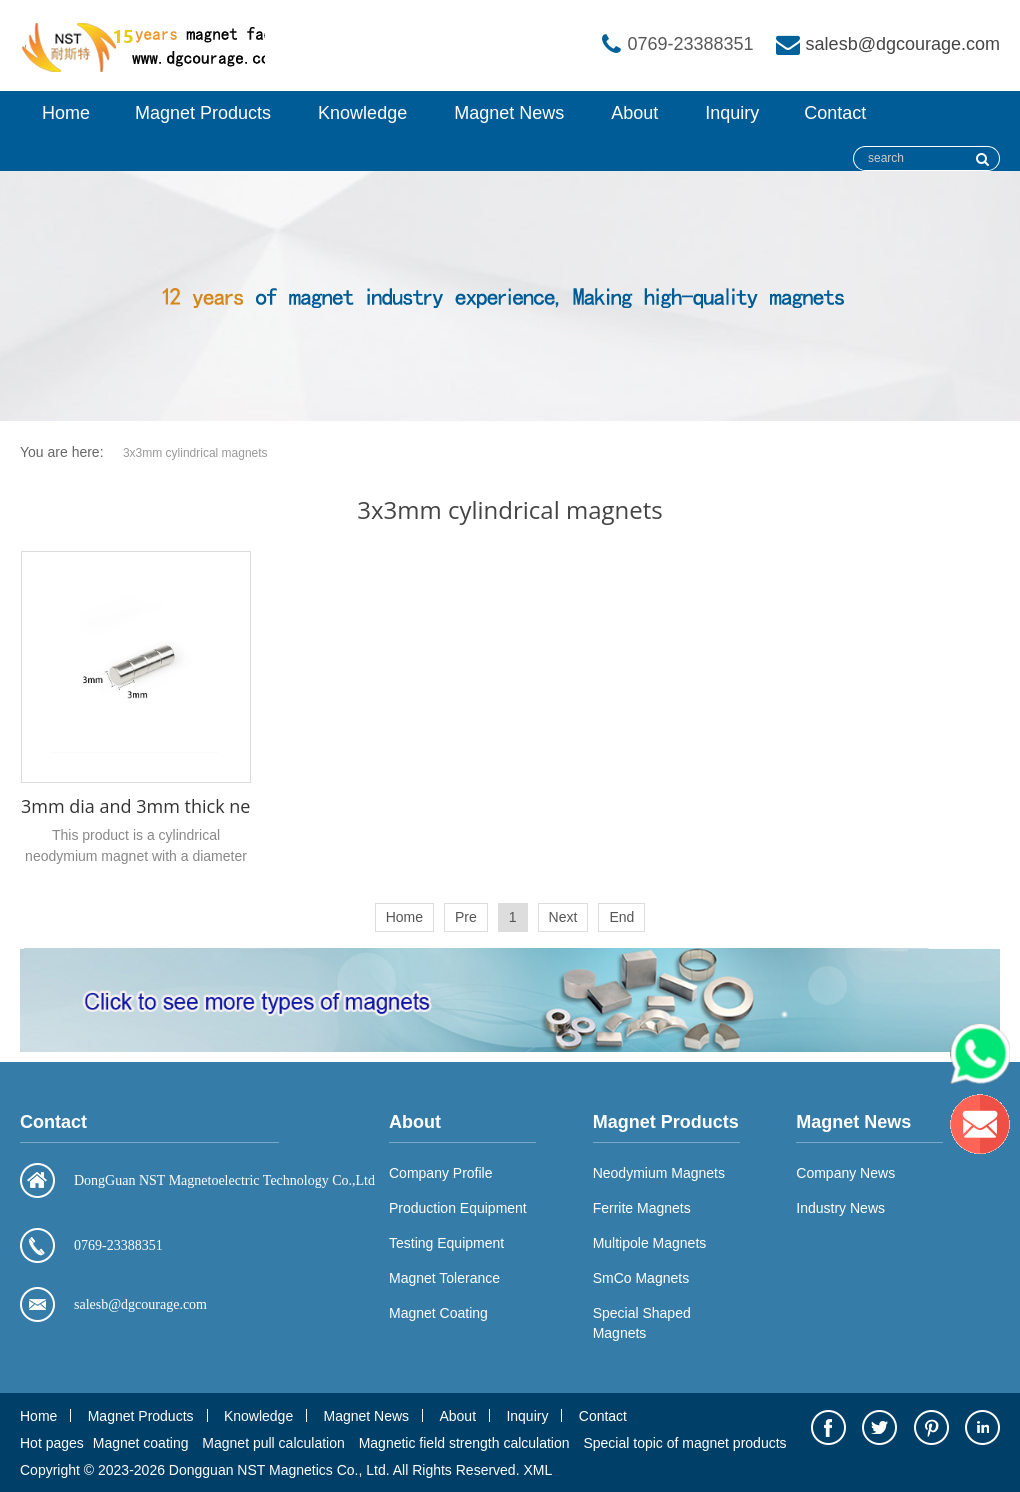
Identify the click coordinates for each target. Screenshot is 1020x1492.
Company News (845, 1173)
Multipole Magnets (650, 1243)
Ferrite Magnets (642, 1208)
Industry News (840, 1208)
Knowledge (362, 113)
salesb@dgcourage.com (903, 44)
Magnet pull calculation (273, 1443)
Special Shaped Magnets (642, 1323)
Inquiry (732, 113)
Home (66, 113)
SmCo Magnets (641, 1278)
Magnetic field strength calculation (464, 1443)
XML (537, 1470)
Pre (466, 917)
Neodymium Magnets (659, 1173)
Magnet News (509, 113)
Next (563, 917)
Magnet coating (141, 1443)
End (621, 917)
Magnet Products (203, 113)
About (634, 113)
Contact (835, 113)
